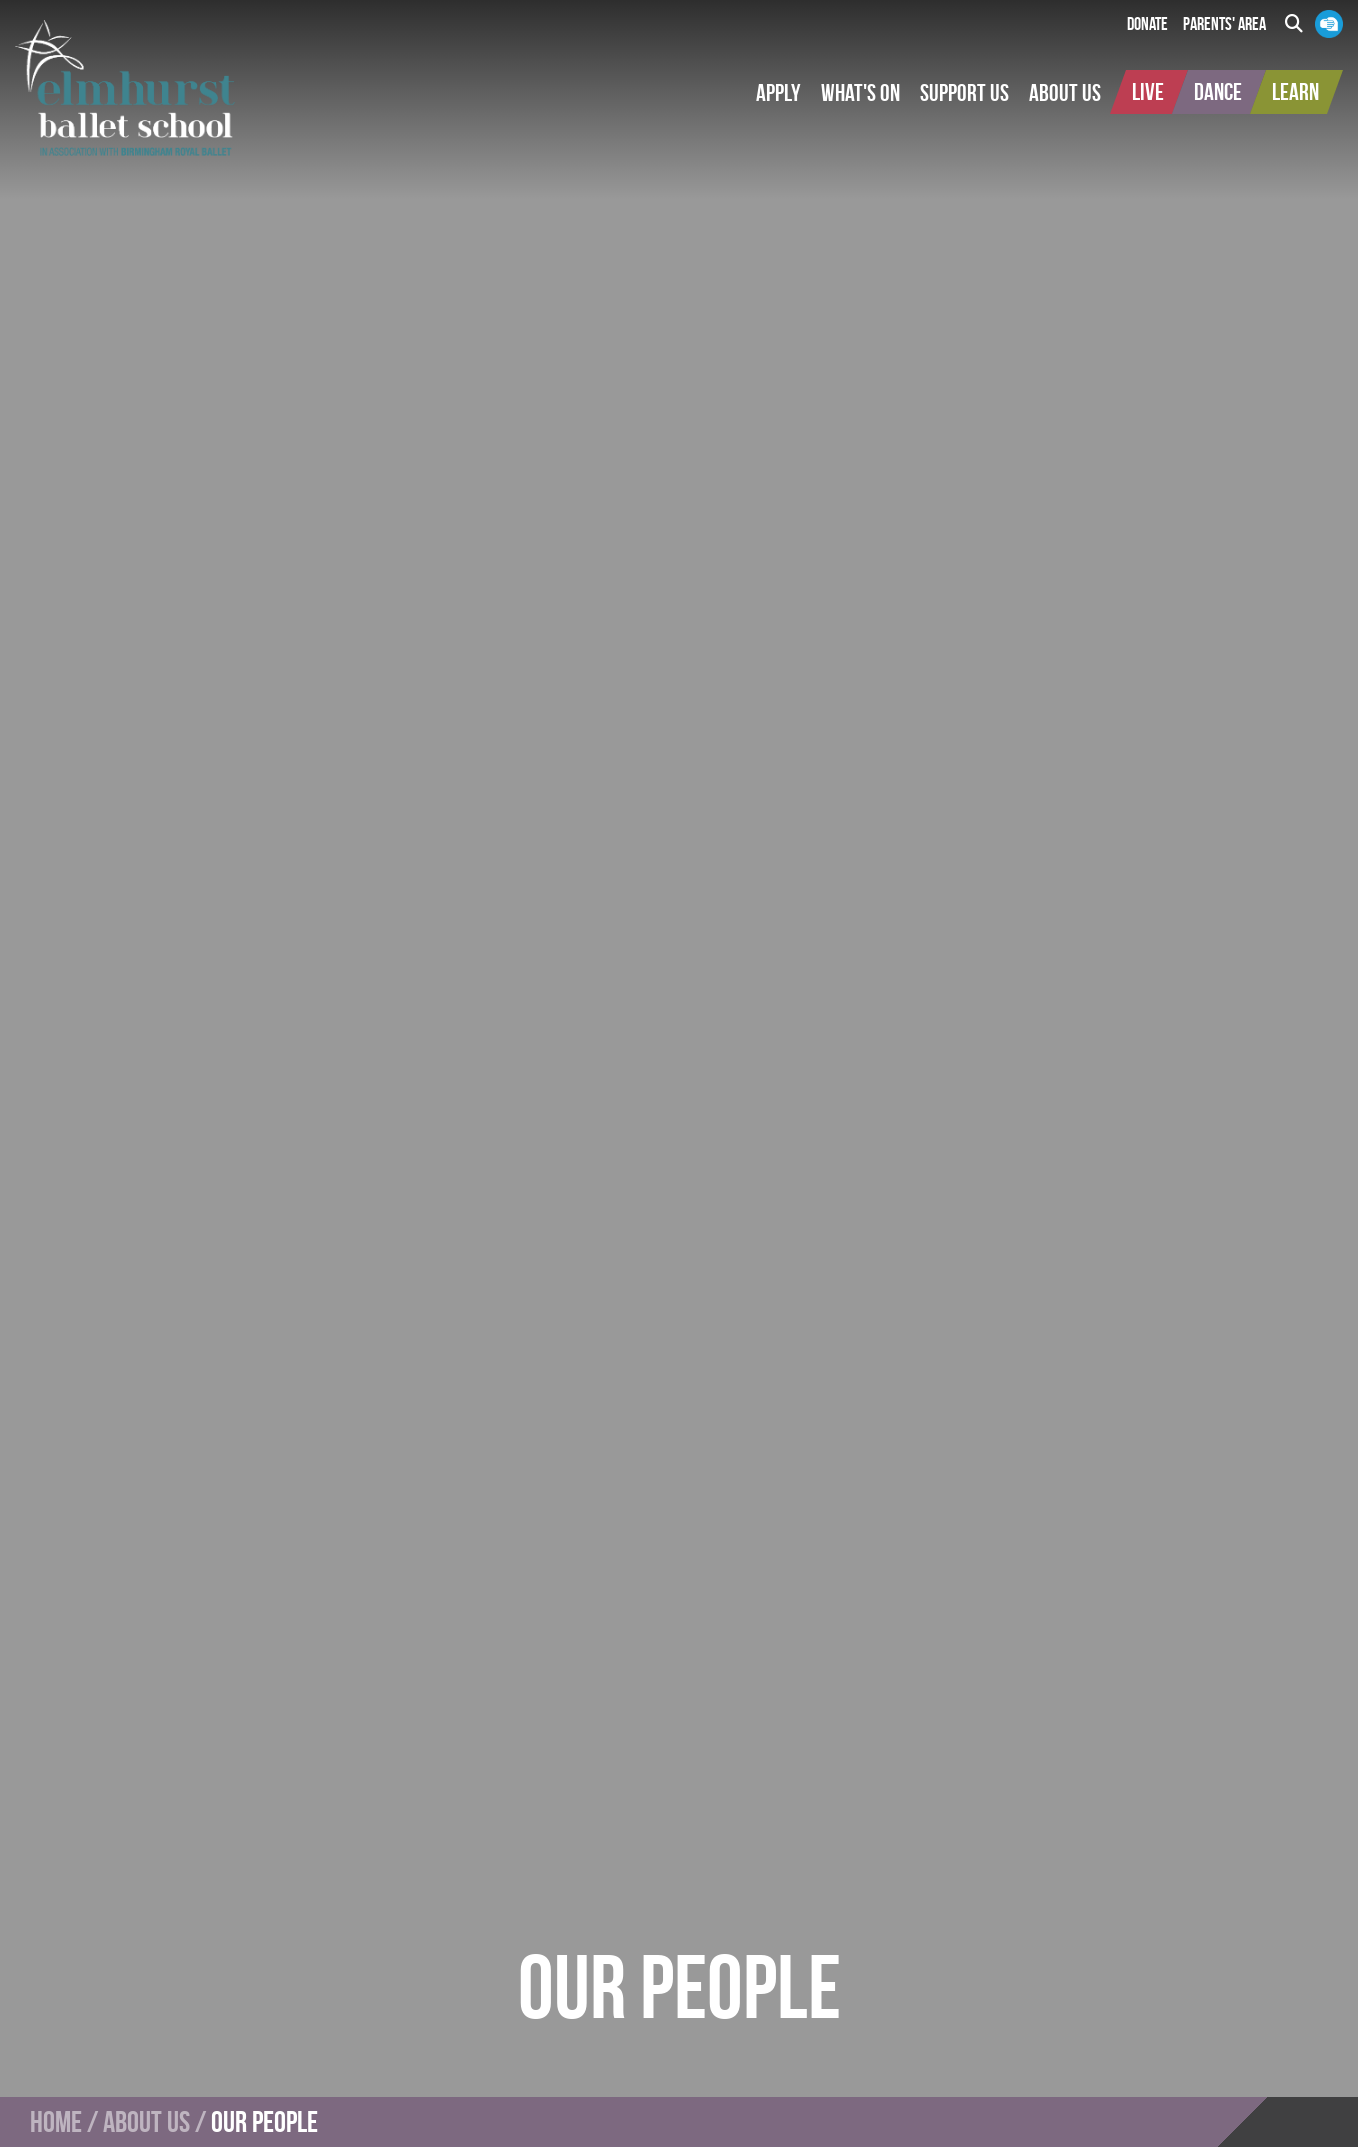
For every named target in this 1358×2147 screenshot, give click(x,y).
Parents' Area (1224, 24)
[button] (778, 93)
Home (56, 2122)
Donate (1147, 24)
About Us (146, 2122)
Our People (264, 2122)
